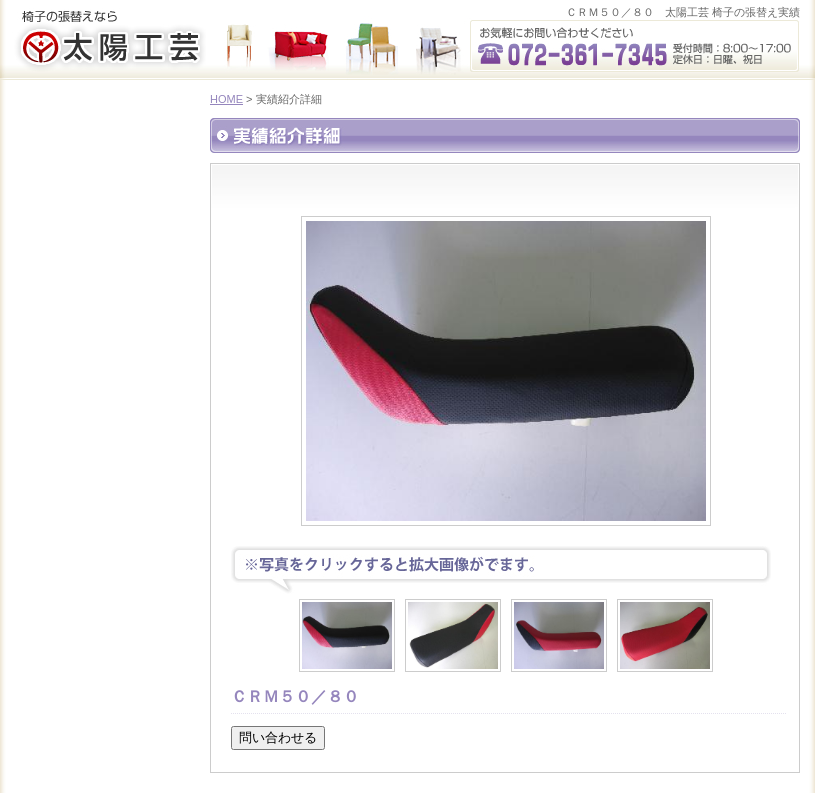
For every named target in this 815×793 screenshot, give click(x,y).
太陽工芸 (110, 48)
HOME (226, 99)
